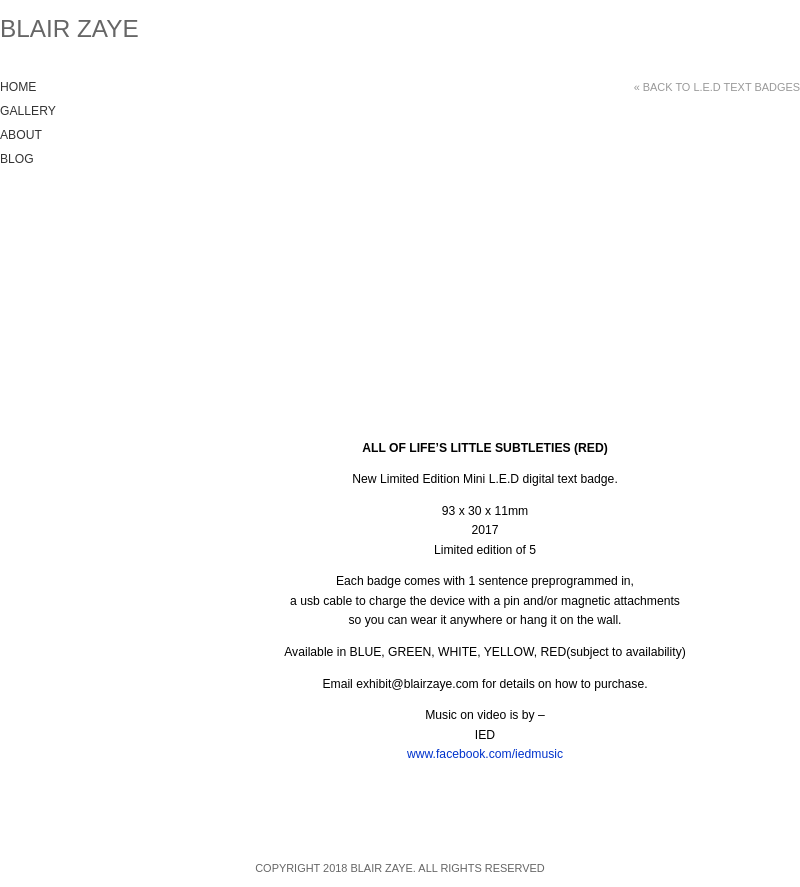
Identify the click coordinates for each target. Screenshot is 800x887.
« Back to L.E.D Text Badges (717, 87)
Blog (17, 159)
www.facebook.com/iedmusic (485, 754)
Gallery (28, 111)
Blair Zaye (69, 28)
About (21, 135)
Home (18, 87)
